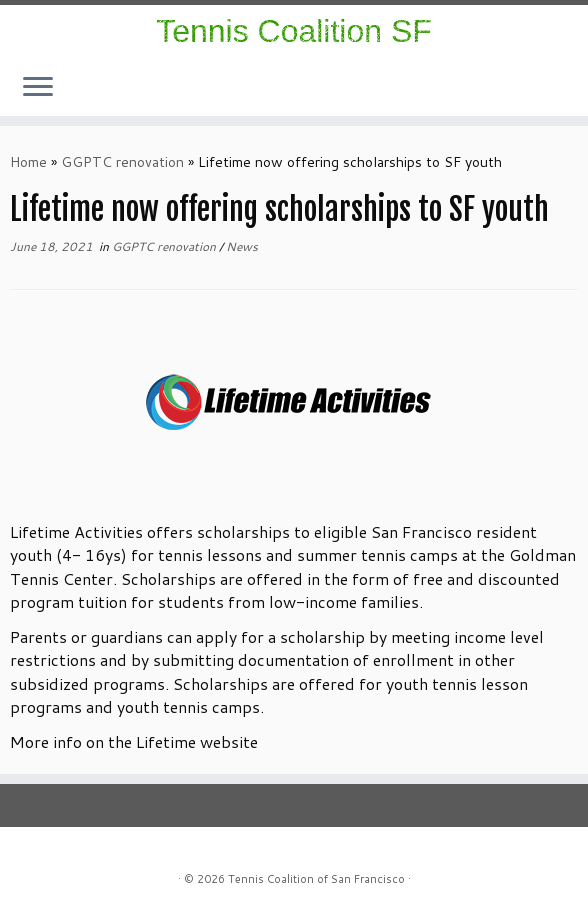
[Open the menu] (38, 88)
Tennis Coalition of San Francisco (316, 879)
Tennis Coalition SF (294, 31)
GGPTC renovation (122, 162)
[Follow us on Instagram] (522, 92)
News (242, 246)
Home (28, 162)
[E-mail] (548, 92)
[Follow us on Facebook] (535, 92)
